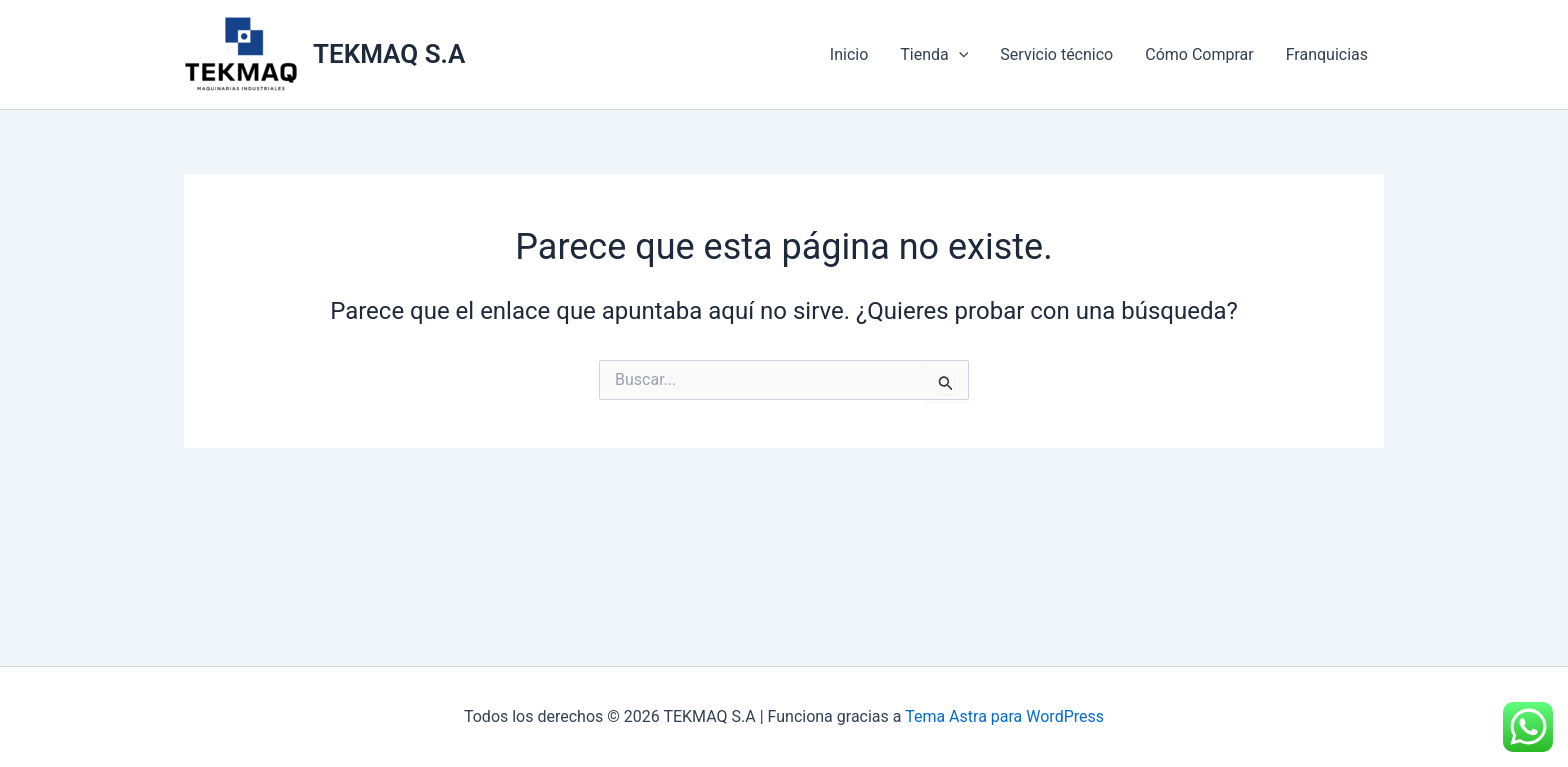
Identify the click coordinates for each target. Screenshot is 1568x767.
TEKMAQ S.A (389, 54)
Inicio (849, 54)
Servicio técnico (1056, 54)
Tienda (934, 55)
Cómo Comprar (1199, 54)
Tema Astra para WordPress (1004, 716)
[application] (959, 55)
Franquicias (1327, 54)
